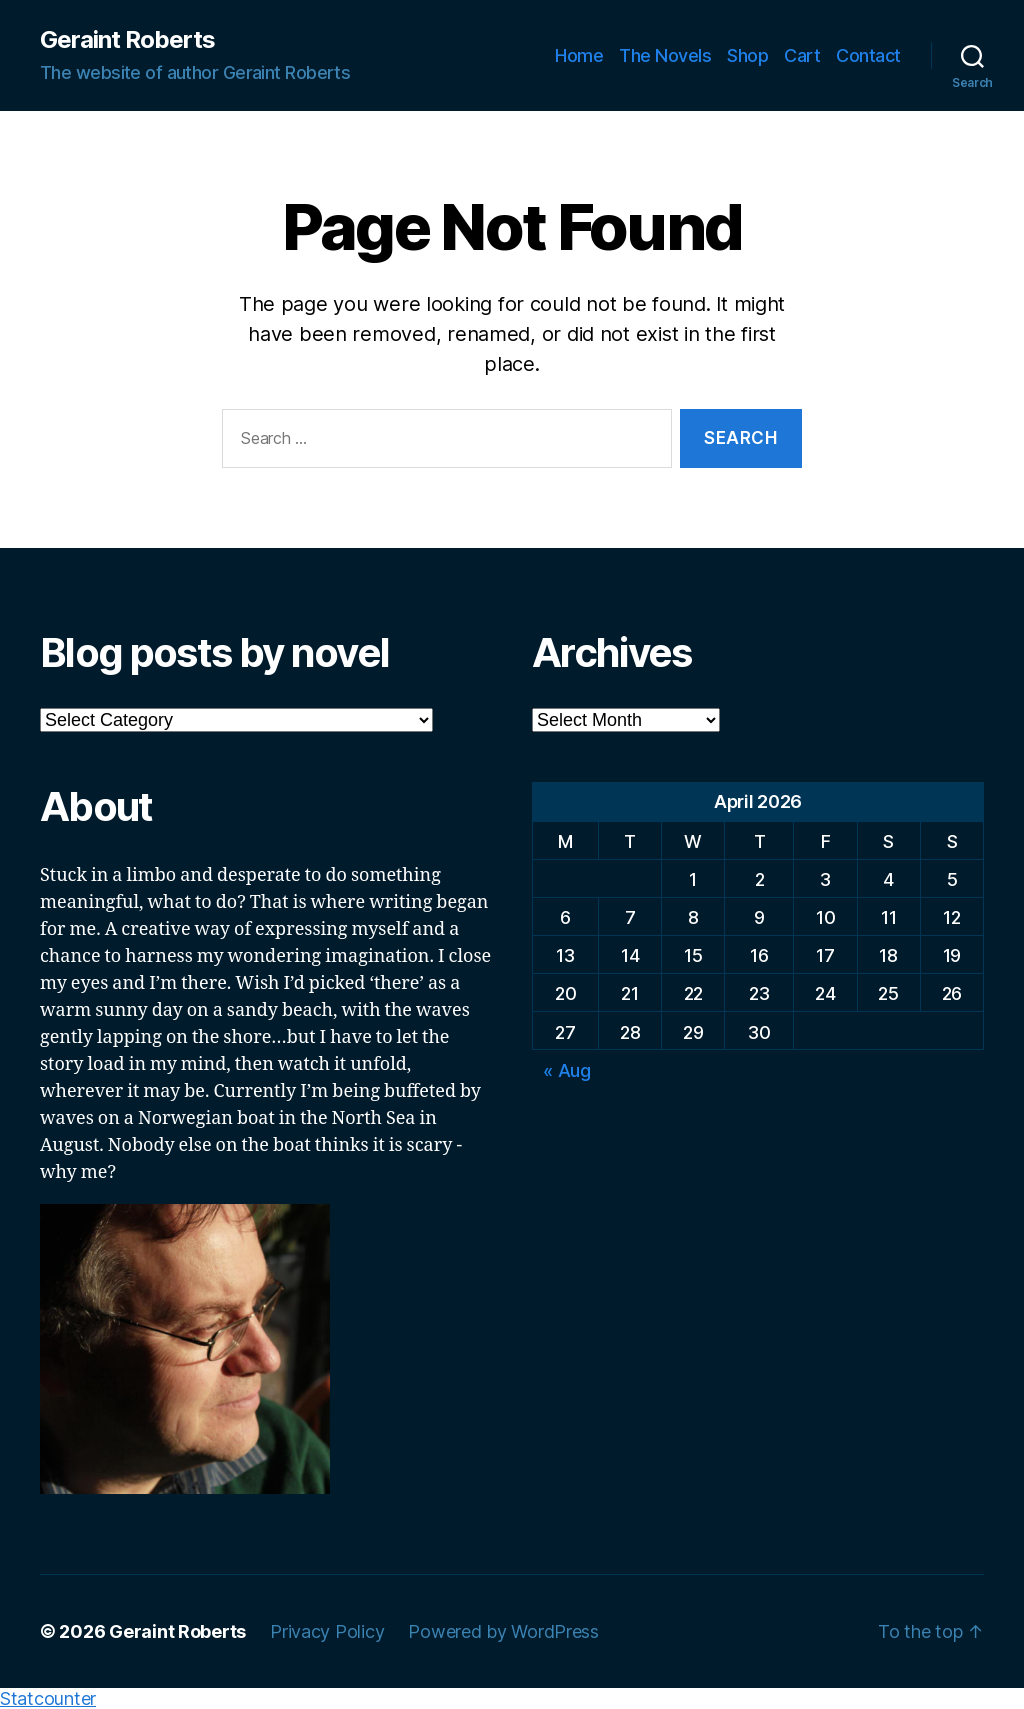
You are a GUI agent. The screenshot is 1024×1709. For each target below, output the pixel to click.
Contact (868, 55)
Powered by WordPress (503, 1631)
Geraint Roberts (127, 40)
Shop (747, 55)
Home (579, 55)
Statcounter (48, 1698)
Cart (802, 55)
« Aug (567, 1070)
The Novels (665, 55)
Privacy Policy (327, 1631)
